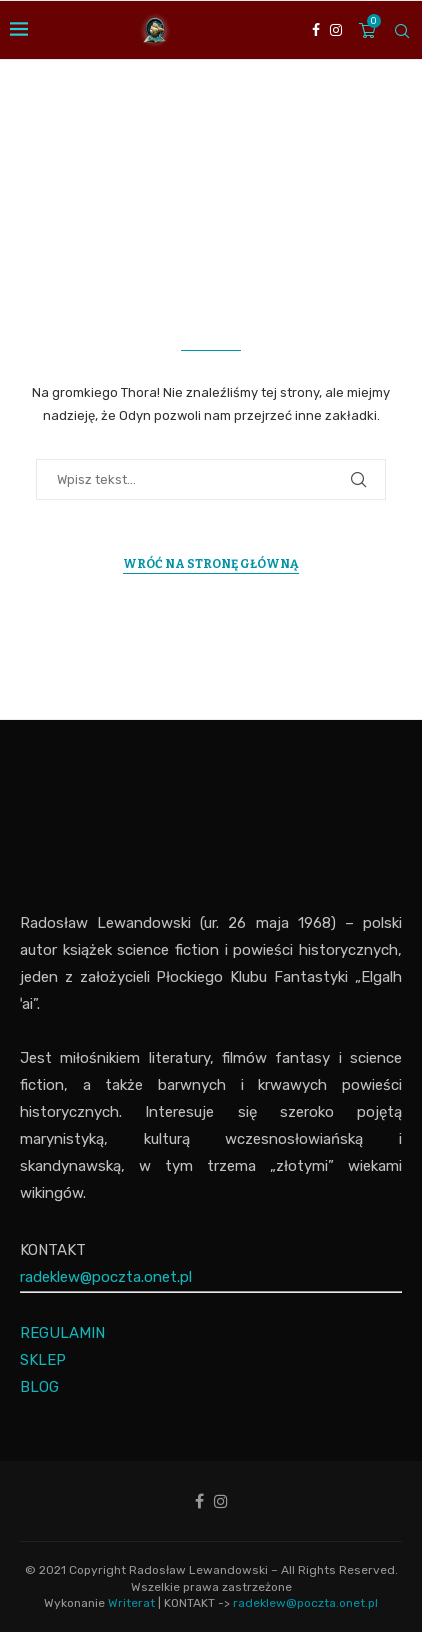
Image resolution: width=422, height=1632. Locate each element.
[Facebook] (316, 30)
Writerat (131, 1603)
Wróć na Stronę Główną (211, 564)
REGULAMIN (62, 1333)
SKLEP (43, 1360)
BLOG (39, 1387)
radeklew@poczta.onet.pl (106, 1277)
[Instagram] (336, 30)
